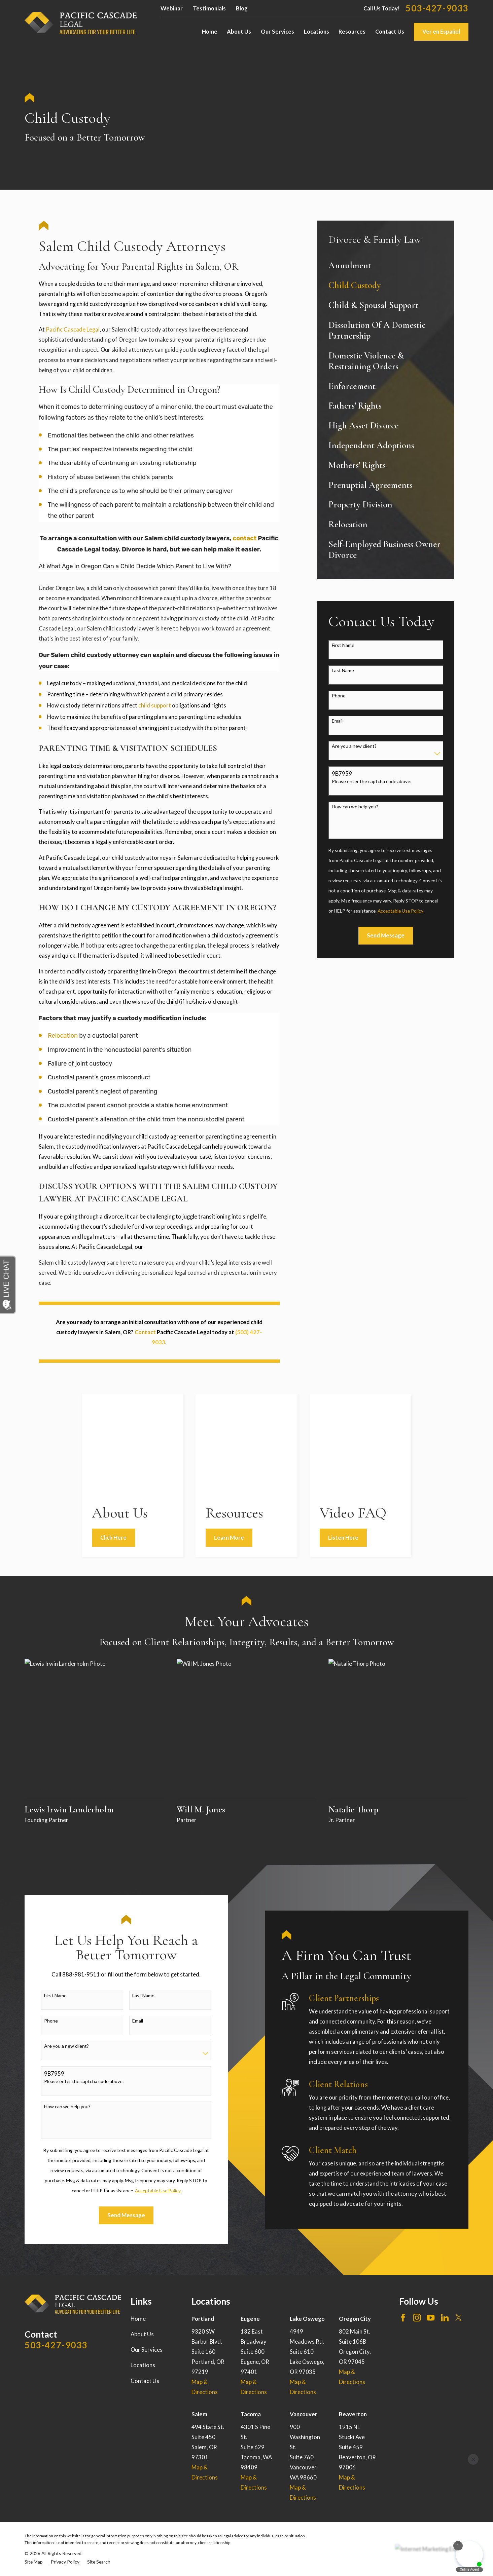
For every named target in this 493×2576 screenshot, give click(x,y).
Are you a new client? (354, 746)
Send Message (385, 935)
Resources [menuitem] (352, 31)
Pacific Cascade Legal (73, 329)
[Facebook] (403, 2216)
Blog (242, 8)
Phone (339, 695)
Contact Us (145, 2279)
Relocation (63, 1035)
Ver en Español (441, 31)
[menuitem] (385, 266)
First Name (343, 645)
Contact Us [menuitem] (389, 31)
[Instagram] (417, 2216)
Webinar (172, 8)
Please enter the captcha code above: (372, 781)
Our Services (147, 2247)
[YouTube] (430, 2216)
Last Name (343, 670)
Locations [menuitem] (316, 31)
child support (154, 705)
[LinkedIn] (445, 2216)
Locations (143, 2263)
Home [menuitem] (209, 31)
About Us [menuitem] (239, 31)
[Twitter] (458, 2216)
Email (337, 721)
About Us (142, 2232)
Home (138, 2217)
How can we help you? (355, 806)
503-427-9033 (437, 8)
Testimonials (209, 8)
